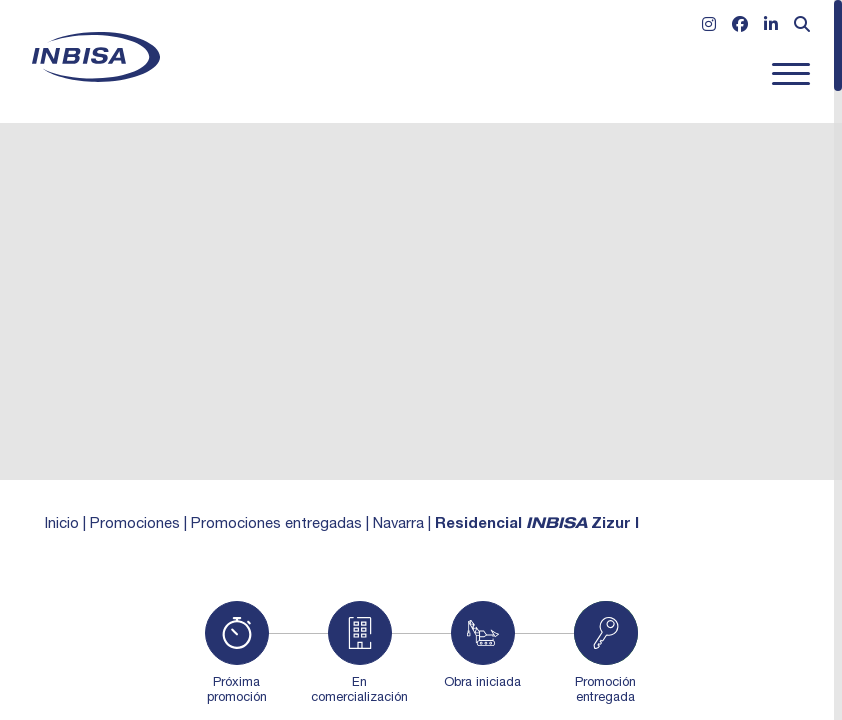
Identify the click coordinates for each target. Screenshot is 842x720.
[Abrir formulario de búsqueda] (802, 27)
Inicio (62, 524)
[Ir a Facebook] (740, 27)
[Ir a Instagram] (709, 27)
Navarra (398, 524)
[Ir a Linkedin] (771, 27)
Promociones (135, 524)
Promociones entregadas (276, 524)
